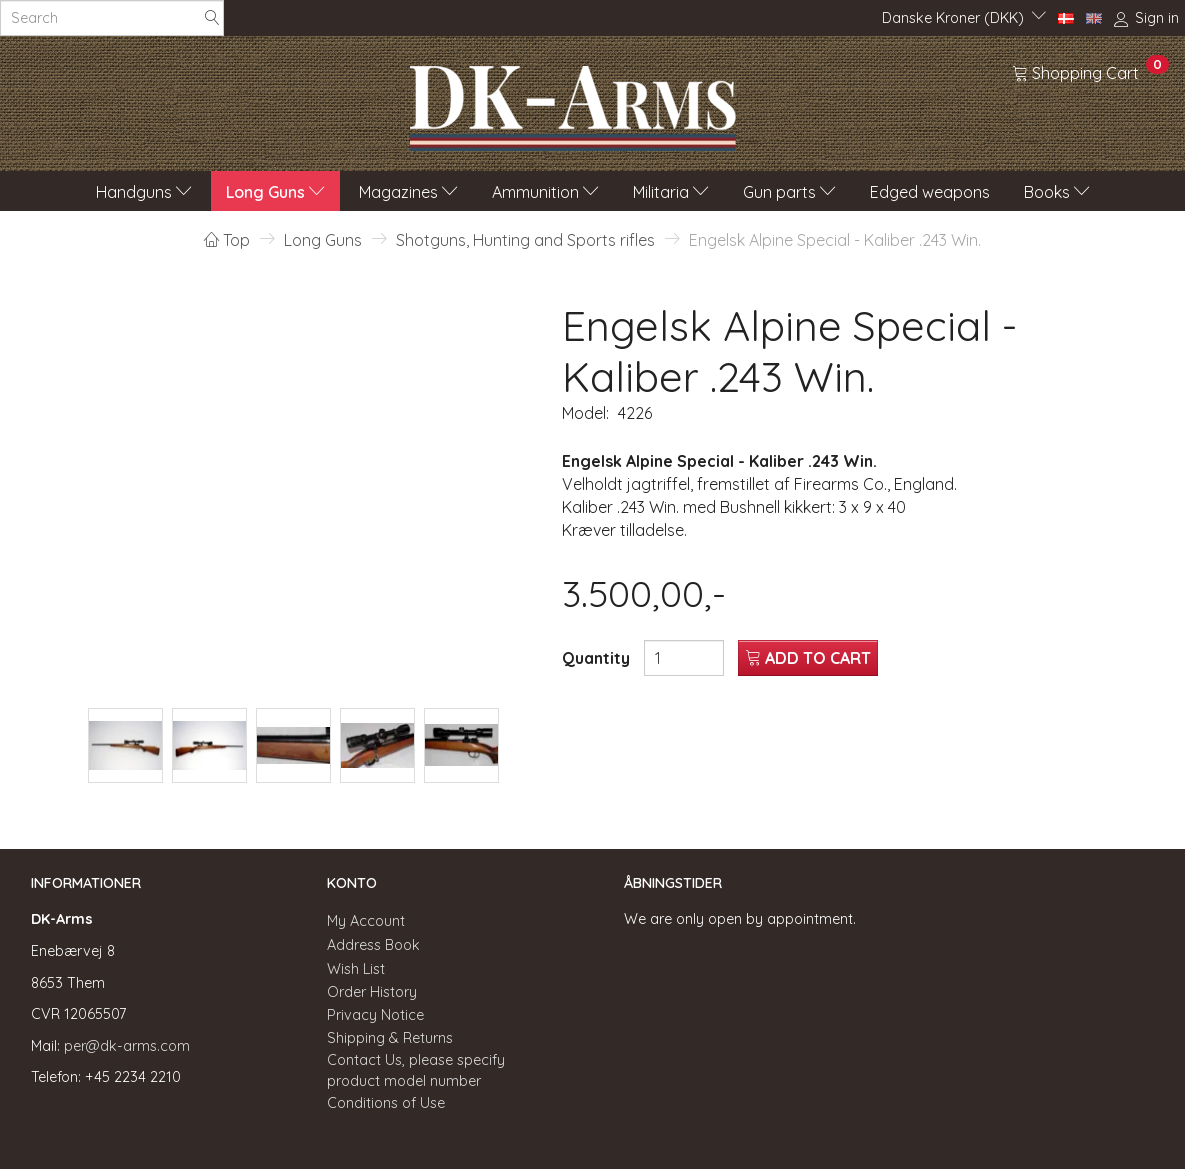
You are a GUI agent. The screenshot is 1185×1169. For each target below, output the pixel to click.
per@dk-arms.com (127, 1046)
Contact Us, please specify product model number (416, 1070)
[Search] (212, 18)
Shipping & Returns (390, 1038)
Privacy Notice (375, 1015)
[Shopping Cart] (1090, 72)
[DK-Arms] (573, 103)
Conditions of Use (386, 1103)
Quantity (598, 658)
